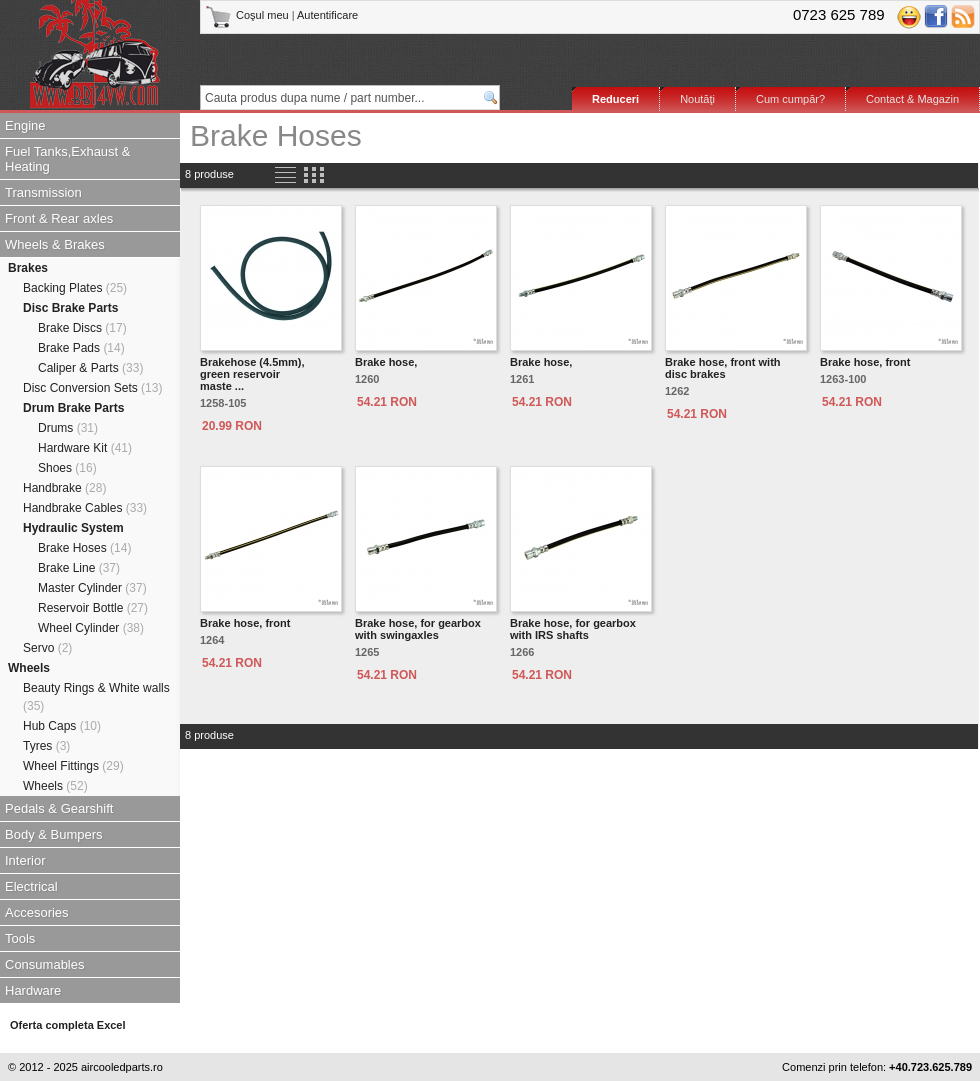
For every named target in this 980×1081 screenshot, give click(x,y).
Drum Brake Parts (73, 408)
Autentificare (327, 15)
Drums (68, 428)
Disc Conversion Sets (92, 388)
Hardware (33, 990)
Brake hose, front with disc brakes (723, 368)
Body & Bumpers (54, 834)
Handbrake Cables (85, 508)
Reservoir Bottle (93, 608)
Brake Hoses (84, 548)
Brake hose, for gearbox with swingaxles (418, 629)
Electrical (31, 886)
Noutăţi (697, 99)
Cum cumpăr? (790, 99)
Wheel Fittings (73, 766)
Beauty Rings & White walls (96, 697)
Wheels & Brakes (55, 244)
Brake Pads (81, 348)
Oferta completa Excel (68, 1025)
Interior (25, 860)
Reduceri (615, 99)
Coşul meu (248, 15)
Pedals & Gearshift (59, 808)
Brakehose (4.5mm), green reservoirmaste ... (252, 374)
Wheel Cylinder (91, 628)
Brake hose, (386, 362)
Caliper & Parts (90, 368)
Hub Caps (62, 726)
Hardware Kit (85, 448)
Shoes (67, 468)
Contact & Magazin (912, 99)
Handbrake (64, 488)
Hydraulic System (73, 528)
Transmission (43, 192)
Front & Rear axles (59, 218)
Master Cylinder (92, 588)
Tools (20, 938)
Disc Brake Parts (70, 308)
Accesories (37, 912)
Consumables (45, 964)
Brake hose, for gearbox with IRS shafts (573, 629)
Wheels (29, 668)
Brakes (28, 268)
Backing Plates (75, 288)
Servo (47, 648)
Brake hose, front (865, 362)
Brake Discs (82, 328)
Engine (25, 125)
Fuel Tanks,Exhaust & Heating (68, 159)
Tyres (46, 746)
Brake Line (79, 568)
